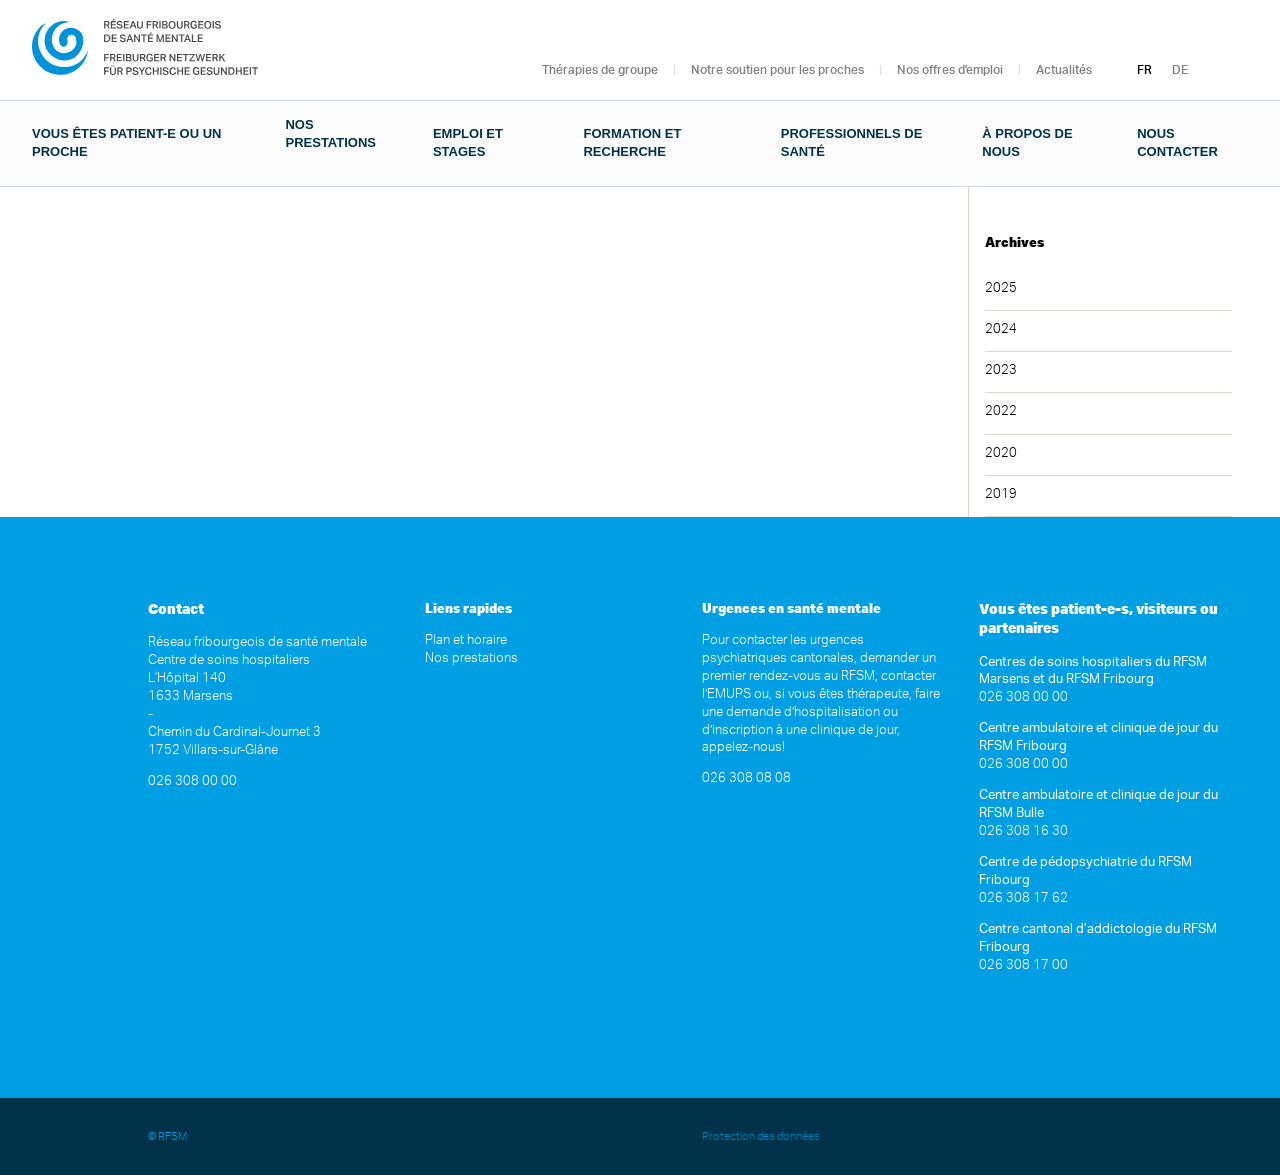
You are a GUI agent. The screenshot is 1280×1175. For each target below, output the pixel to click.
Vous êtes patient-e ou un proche (126, 142)
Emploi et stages (468, 142)
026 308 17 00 (1023, 965)
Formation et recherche (632, 142)
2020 (1001, 453)
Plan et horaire (466, 640)
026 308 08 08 (746, 778)
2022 (1001, 411)
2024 (1001, 329)
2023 (1001, 370)
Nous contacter (1177, 142)
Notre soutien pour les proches (777, 70)
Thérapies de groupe (600, 70)
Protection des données (762, 1136)
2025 (1001, 288)
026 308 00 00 (192, 781)
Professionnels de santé (852, 142)
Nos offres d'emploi (950, 70)
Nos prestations (330, 133)
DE (1180, 70)
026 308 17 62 (1023, 898)
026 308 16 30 (1023, 831)
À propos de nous (1027, 142)
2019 (1001, 494)
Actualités (1064, 70)
